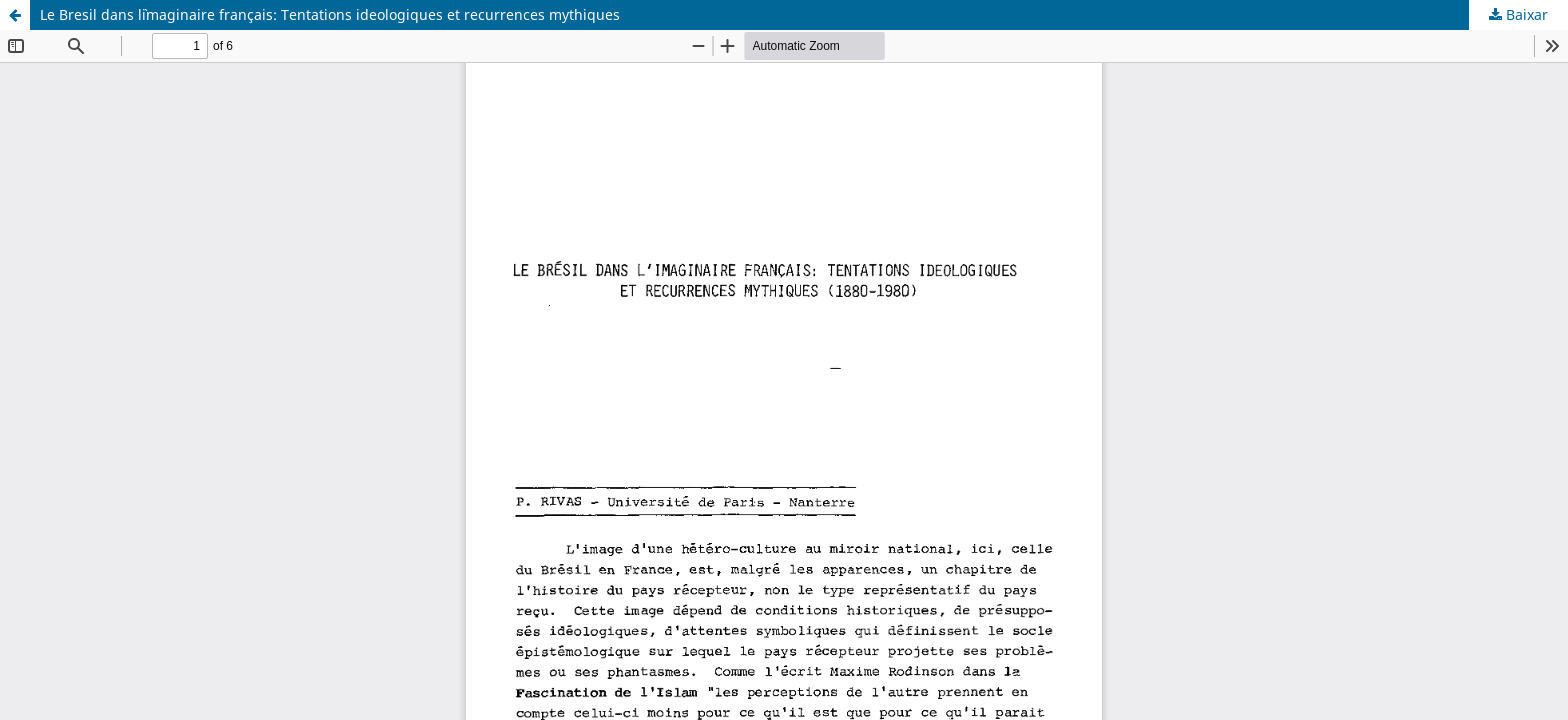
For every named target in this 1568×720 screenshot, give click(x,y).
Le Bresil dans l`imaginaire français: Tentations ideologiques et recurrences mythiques (330, 14)
